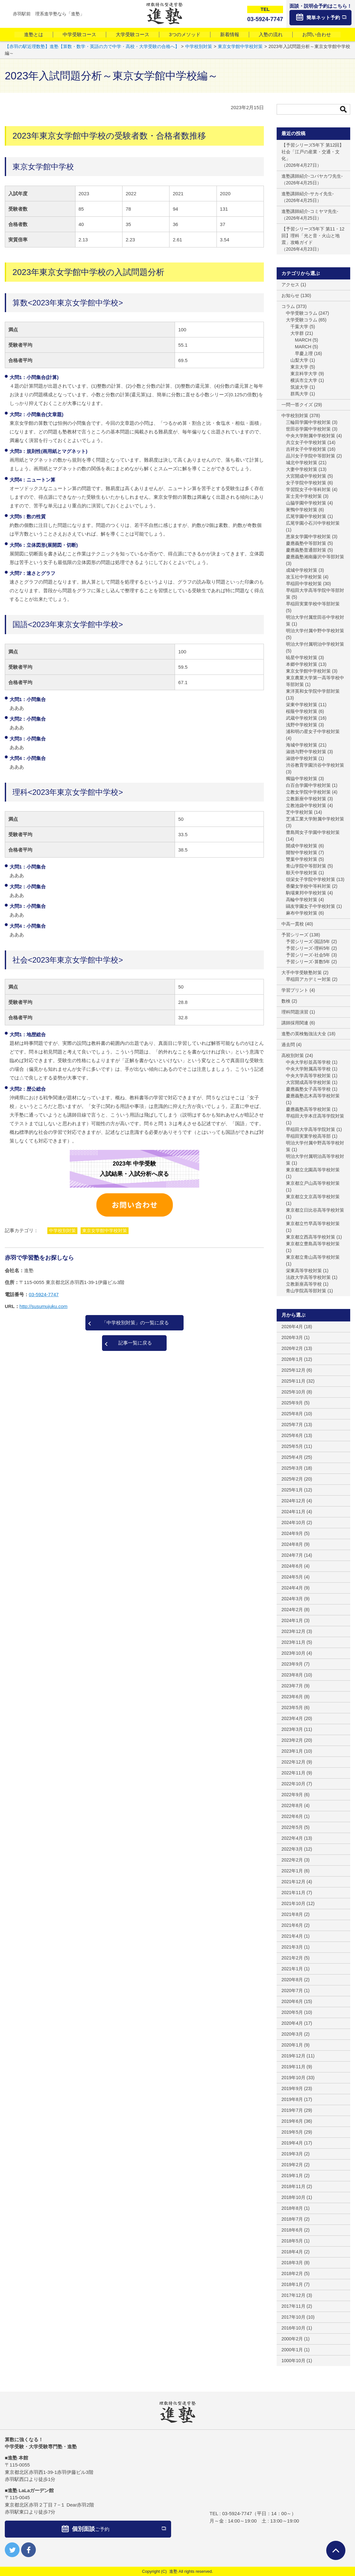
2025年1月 (292, 1489)
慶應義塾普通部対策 (306, 550)
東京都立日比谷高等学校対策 (315, 1210)
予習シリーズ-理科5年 (308, 948)
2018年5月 (292, 2240)
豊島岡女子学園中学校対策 (313, 832)
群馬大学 (299, 393)
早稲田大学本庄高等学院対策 (315, 1115)
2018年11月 (293, 2186)
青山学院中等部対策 (306, 865)
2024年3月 (292, 1598)
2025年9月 (292, 1402)
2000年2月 (292, 2338)
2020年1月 (292, 2044)
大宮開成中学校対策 (306, 476)
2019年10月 (293, 2077)
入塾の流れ (271, 34)
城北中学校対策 (301, 462)
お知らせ (290, 295)
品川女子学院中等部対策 (310, 455)
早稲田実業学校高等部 (308, 1136)
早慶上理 (304, 353)
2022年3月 (292, 1849)
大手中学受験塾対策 (301, 972)
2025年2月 (292, 1479)
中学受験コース (79, 34)
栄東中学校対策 (301, 704)
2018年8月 (292, 2208)
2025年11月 (293, 1381)
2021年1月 (292, 1968)
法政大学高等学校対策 (308, 1277)
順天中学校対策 (301, 872)
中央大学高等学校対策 (308, 1075)
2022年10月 (293, 1783)
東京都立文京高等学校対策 (313, 1196)
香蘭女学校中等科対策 (308, 886)
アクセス (290, 284)
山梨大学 (299, 360)
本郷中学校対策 (301, 664)
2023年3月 (292, 1729)
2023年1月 (292, 1751)
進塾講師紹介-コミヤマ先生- (309, 211)
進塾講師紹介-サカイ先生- (307, 193)
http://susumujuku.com (43, 1306)
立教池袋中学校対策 (306, 805)
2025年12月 (293, 1370)
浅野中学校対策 (301, 724)
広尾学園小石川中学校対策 (313, 523)
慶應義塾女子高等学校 (308, 1089)
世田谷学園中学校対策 (308, 429)
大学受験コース (132, 34)
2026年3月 (292, 1337)
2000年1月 (292, 2349)
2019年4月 (292, 2142)
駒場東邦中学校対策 (306, 892)
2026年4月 (292, 1326)
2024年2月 (292, 1609)
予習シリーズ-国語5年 (308, 941)
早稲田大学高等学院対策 (310, 1129)
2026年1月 (292, 1359)
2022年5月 (292, 1827)
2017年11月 (293, 2306)
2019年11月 (293, 2066)
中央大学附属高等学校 (308, 1068)
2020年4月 (292, 2023)
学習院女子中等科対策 (308, 489)
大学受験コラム (301, 319)
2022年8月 (292, 1805)
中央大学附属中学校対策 (310, 435)
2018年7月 (292, 2219)
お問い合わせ (316, 34)
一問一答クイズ (297, 404)
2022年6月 (292, 1816)
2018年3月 (292, 2262)
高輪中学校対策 (301, 899)
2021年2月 (292, 1957)
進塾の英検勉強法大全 (303, 1033)
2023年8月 (292, 1674)
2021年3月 (292, 1947)
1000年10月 (293, 2360)
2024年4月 (292, 1587)
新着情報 (229, 34)
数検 (285, 1001)
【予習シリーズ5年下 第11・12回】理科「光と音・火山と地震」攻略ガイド (312, 235)
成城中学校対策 (301, 570)
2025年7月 (292, 1424)
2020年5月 (292, 2012)
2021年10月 (293, 1903)
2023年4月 (292, 1718)
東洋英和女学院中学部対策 (313, 691)
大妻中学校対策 (301, 469)
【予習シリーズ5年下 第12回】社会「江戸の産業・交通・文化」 (312, 151)
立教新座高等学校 (304, 1284)
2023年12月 (293, 1631)
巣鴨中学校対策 (301, 509)
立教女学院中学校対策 (308, 792)
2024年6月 (292, 1566)
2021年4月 (292, 1936)
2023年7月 (292, 1685)
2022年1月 (292, 1870)
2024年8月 (292, 1544)
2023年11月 (293, 1642)
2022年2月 (292, 1859)
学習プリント (294, 990)
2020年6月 (292, 2001)
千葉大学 (299, 326)
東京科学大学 (303, 373)
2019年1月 (292, 2175)
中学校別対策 (62, 1230)
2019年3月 (292, 2153)
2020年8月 (292, 1979)
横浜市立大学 (303, 380)
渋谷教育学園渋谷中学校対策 (315, 765)
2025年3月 (292, 1468)
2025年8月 (292, 1413)
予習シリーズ (294, 934)
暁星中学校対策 (301, 657)
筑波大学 (299, 387)
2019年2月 (292, 2164)
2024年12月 (293, 1500)
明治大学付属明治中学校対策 (315, 644)
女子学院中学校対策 (306, 482)
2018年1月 (292, 2284)
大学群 (297, 333)
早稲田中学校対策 (304, 583)
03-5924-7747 (44, 1294)
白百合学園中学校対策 (308, 785)
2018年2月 (292, 2273)
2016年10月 (293, 2327)
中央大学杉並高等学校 (308, 1062)
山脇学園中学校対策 (306, 502)
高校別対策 (292, 1055)
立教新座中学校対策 (306, 798)
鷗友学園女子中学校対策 (310, 906)
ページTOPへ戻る (335, 2550)
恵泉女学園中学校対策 (308, 536)
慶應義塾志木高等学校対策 (313, 1095)
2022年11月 (293, 1772)
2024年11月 (293, 1511)
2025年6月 (292, 1435)
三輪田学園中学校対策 (308, 422)
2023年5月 (292, 1707)
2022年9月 (292, 1794)
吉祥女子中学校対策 (306, 449)
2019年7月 (292, 2110)
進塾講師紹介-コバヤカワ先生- (312, 176)
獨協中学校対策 (301, 778)
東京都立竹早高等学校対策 (313, 1223)
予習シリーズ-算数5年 (308, 961)
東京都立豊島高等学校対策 (313, 1243)
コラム (288, 306)
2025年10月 (293, 1391)
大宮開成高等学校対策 (308, 1082)
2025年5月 (292, 1446)
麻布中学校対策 (301, 913)
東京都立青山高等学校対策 (313, 1257)
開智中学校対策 (301, 852)
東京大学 (299, 366)
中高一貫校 (292, 923)
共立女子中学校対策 (306, 442)
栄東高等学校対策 (304, 1270)
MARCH (303, 340)
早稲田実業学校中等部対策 (313, 603)
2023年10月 (293, 1653)
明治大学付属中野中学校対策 (315, 630)
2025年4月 (292, 1457)
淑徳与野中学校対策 (306, 751)
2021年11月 (293, 1892)
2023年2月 (292, 1740)
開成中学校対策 (301, 845)
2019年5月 (292, 2132)
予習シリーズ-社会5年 (308, 954)
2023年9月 (292, 1664)
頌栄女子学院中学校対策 (310, 879)
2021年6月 (292, 1925)
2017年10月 (293, 2317)
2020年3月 (292, 2034)
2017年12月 (293, 2295)
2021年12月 (293, 1881)
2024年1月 (292, 1620)
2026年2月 (292, 1348)
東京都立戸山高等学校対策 (313, 1183)
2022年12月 (293, 1761)
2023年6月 (292, 1696)
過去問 (288, 1044)
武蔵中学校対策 (301, 718)
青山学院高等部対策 (306, 1290)
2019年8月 (292, 2099)
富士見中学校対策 (304, 496)
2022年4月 (292, 1838)
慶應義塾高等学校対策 (308, 1109)
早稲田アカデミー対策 (308, 979)
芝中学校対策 (299, 812)
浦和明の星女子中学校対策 (313, 731)
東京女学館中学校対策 (104, 1230)
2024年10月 (293, 1522)
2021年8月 (292, 1914)
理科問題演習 (294, 1011)
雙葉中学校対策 (301, 859)
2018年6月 (292, 2230)
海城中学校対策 (301, 744)
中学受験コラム (301, 313)
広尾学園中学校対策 (306, 516)
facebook (28, 2549)
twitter (12, 2549)
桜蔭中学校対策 (301, 711)
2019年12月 (293, 2055)
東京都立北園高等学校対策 (313, 1169)
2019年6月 (292, 2121)
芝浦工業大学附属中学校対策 (315, 818)
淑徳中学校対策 (301, 758)
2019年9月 (292, 2088)
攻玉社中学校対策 (304, 576)
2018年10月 (293, 2197)
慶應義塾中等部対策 (306, 543)
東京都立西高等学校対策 (310, 1237)
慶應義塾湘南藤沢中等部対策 (315, 556)
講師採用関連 (294, 1022)
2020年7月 (292, 1990)
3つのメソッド (184, 34)
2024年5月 (292, 1576)
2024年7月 (292, 1555)
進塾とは (33, 34)
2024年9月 (292, 1533)
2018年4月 (292, 2251)
